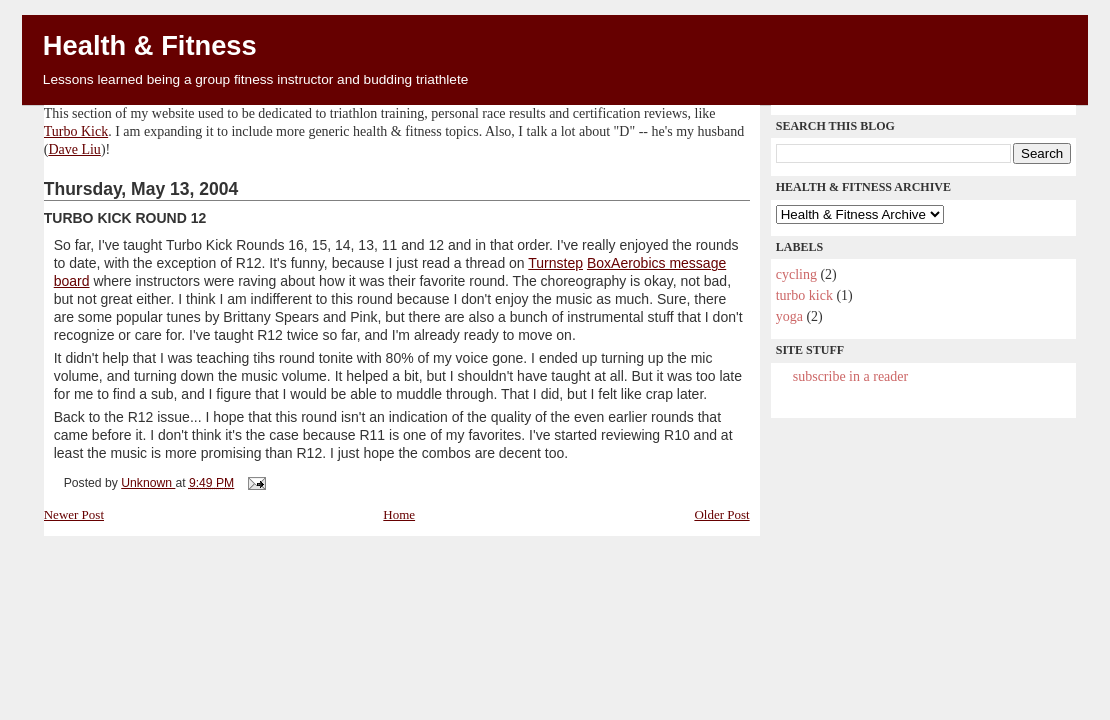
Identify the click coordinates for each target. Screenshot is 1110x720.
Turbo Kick (76, 131)
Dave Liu (74, 149)
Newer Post (74, 514)
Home (399, 514)
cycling (796, 274)
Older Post (721, 514)
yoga (789, 316)
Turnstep (555, 263)
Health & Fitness (150, 45)
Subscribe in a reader (850, 376)
